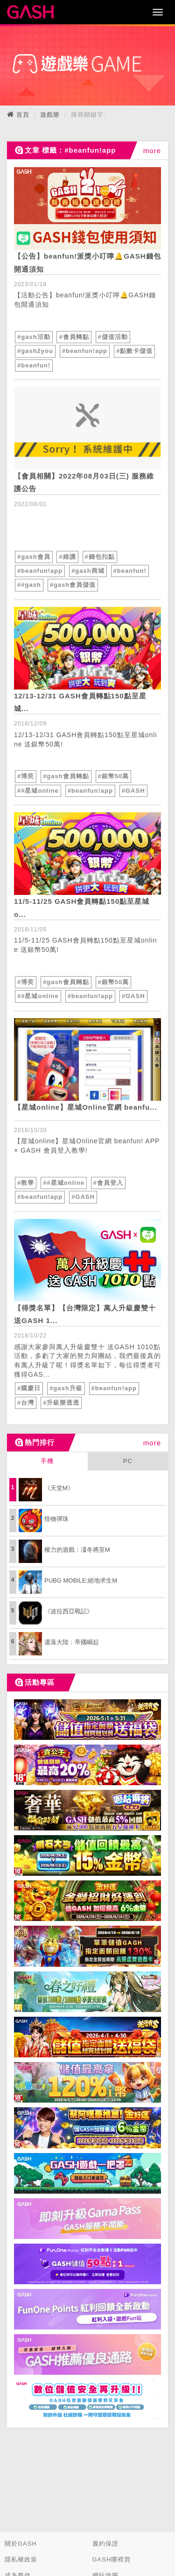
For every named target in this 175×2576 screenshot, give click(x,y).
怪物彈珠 (56, 1518)
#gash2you (35, 350)
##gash (29, 584)
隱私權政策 (21, 2559)
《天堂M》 (59, 1488)
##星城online (38, 790)
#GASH (133, 790)
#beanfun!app (84, 350)
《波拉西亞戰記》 (68, 1611)
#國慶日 (29, 1388)
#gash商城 (88, 570)
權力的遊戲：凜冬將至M (77, 1549)
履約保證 (105, 2543)
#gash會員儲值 (73, 584)
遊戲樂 (50, 114)
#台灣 (25, 1402)
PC (128, 1460)
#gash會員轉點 (66, 776)
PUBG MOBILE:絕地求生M (80, 1580)
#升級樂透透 (61, 1402)
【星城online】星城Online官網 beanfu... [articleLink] (85, 1107)
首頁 (22, 114)
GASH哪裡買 (111, 2559)
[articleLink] (87, 208)
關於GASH (21, 2543)
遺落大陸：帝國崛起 (71, 1642)
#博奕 (25, 776)
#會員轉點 (74, 336)
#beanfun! (33, 365)
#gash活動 (33, 336)
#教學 (25, 1182)
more (152, 151)
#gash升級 (66, 1388)
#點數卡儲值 (134, 350)
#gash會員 (33, 556)
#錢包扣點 (100, 556)
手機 (47, 1460)
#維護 (67, 556)
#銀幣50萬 (113, 776)
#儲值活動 (113, 336)
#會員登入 (108, 1182)
